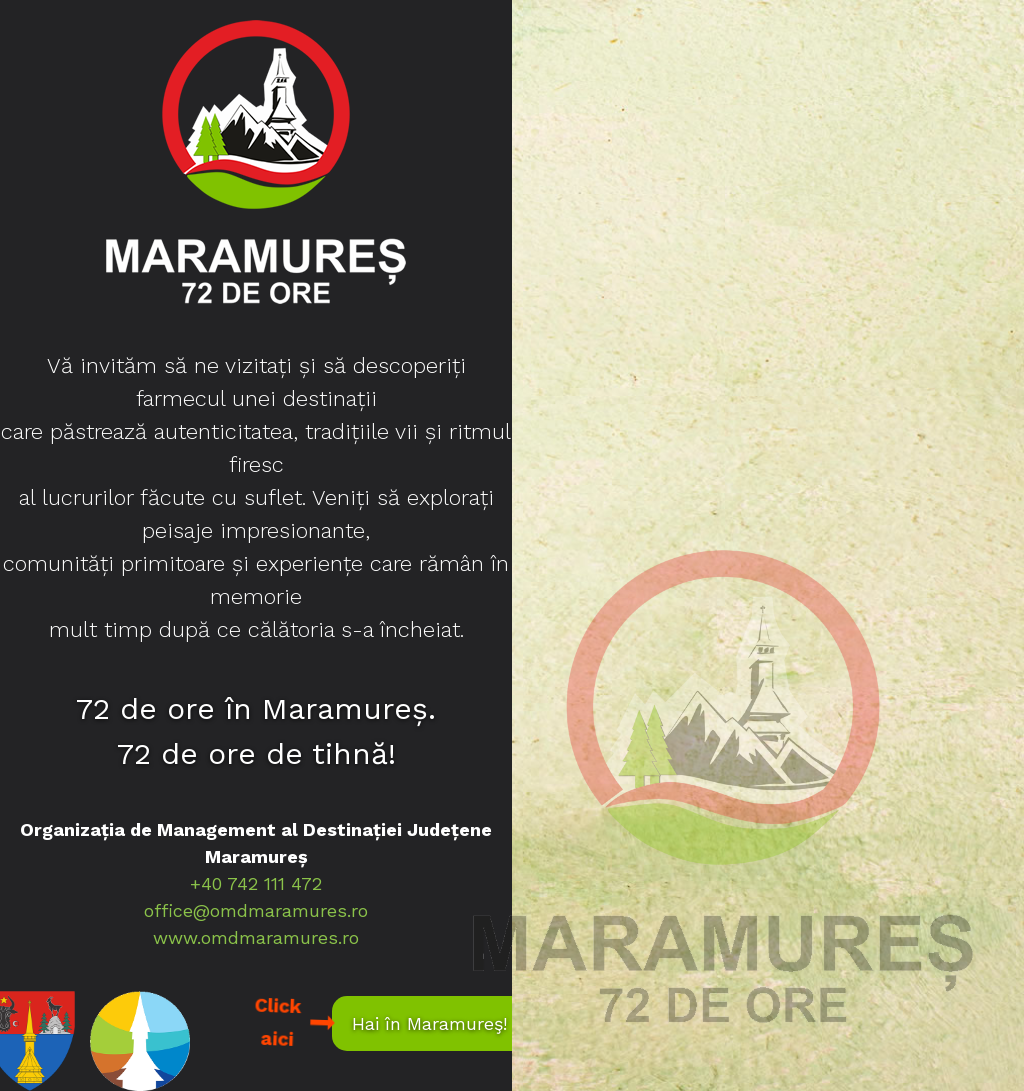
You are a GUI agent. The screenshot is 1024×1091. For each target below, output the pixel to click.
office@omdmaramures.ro (256, 910)
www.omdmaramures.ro (256, 937)
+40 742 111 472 (256, 883)
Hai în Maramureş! (429, 1023)
